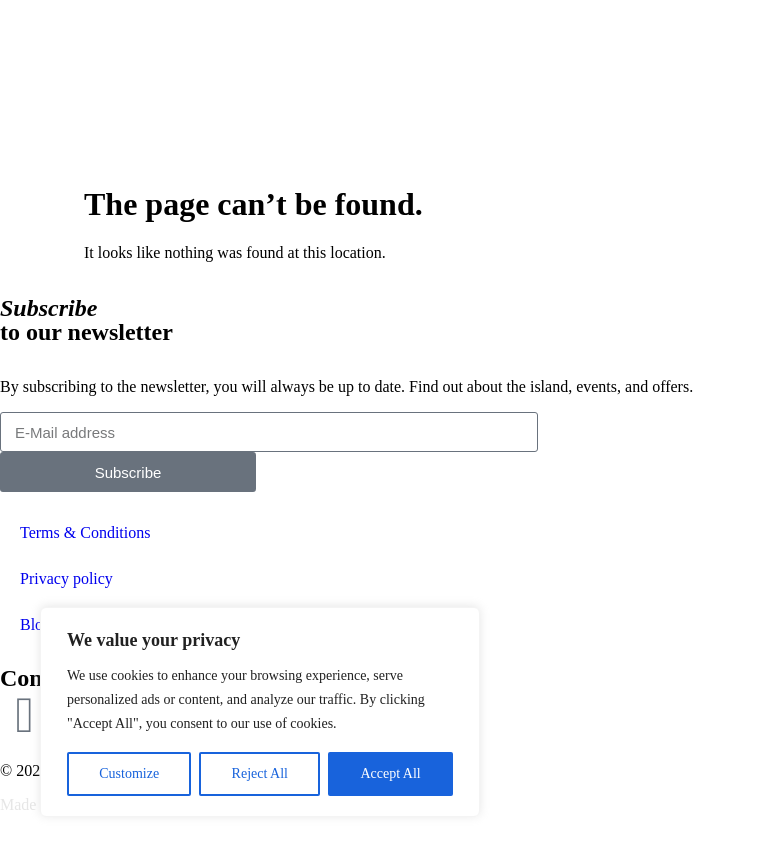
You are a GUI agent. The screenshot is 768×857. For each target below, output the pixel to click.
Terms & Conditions (85, 532)
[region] (260, 712)
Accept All (390, 773)
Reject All (260, 773)
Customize (129, 773)
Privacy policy (66, 578)
